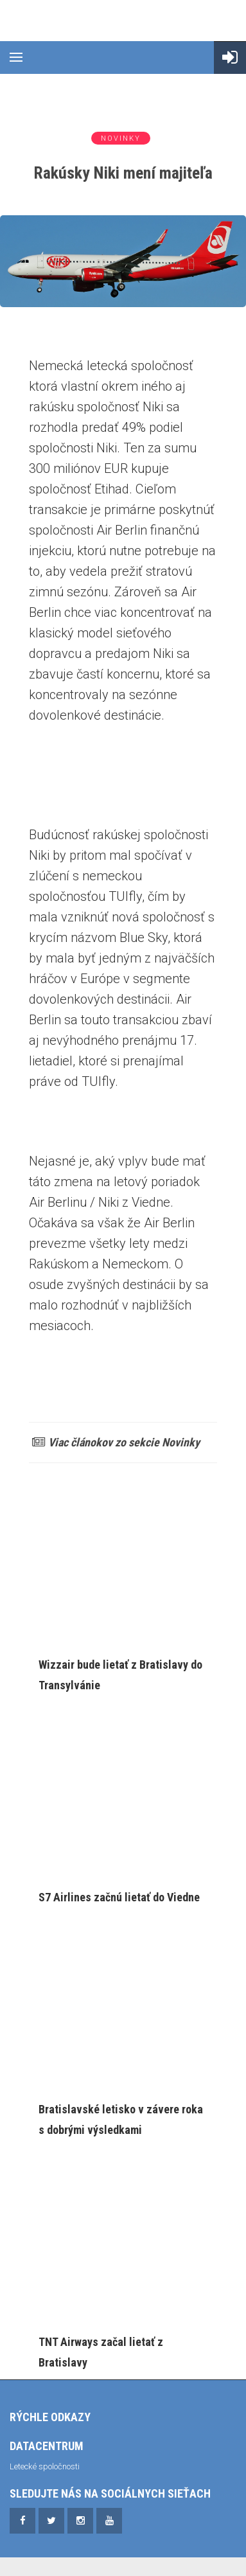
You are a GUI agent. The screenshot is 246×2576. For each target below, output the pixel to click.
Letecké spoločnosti (45, 2466)
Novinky (121, 138)
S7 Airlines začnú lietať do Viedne (119, 1897)
